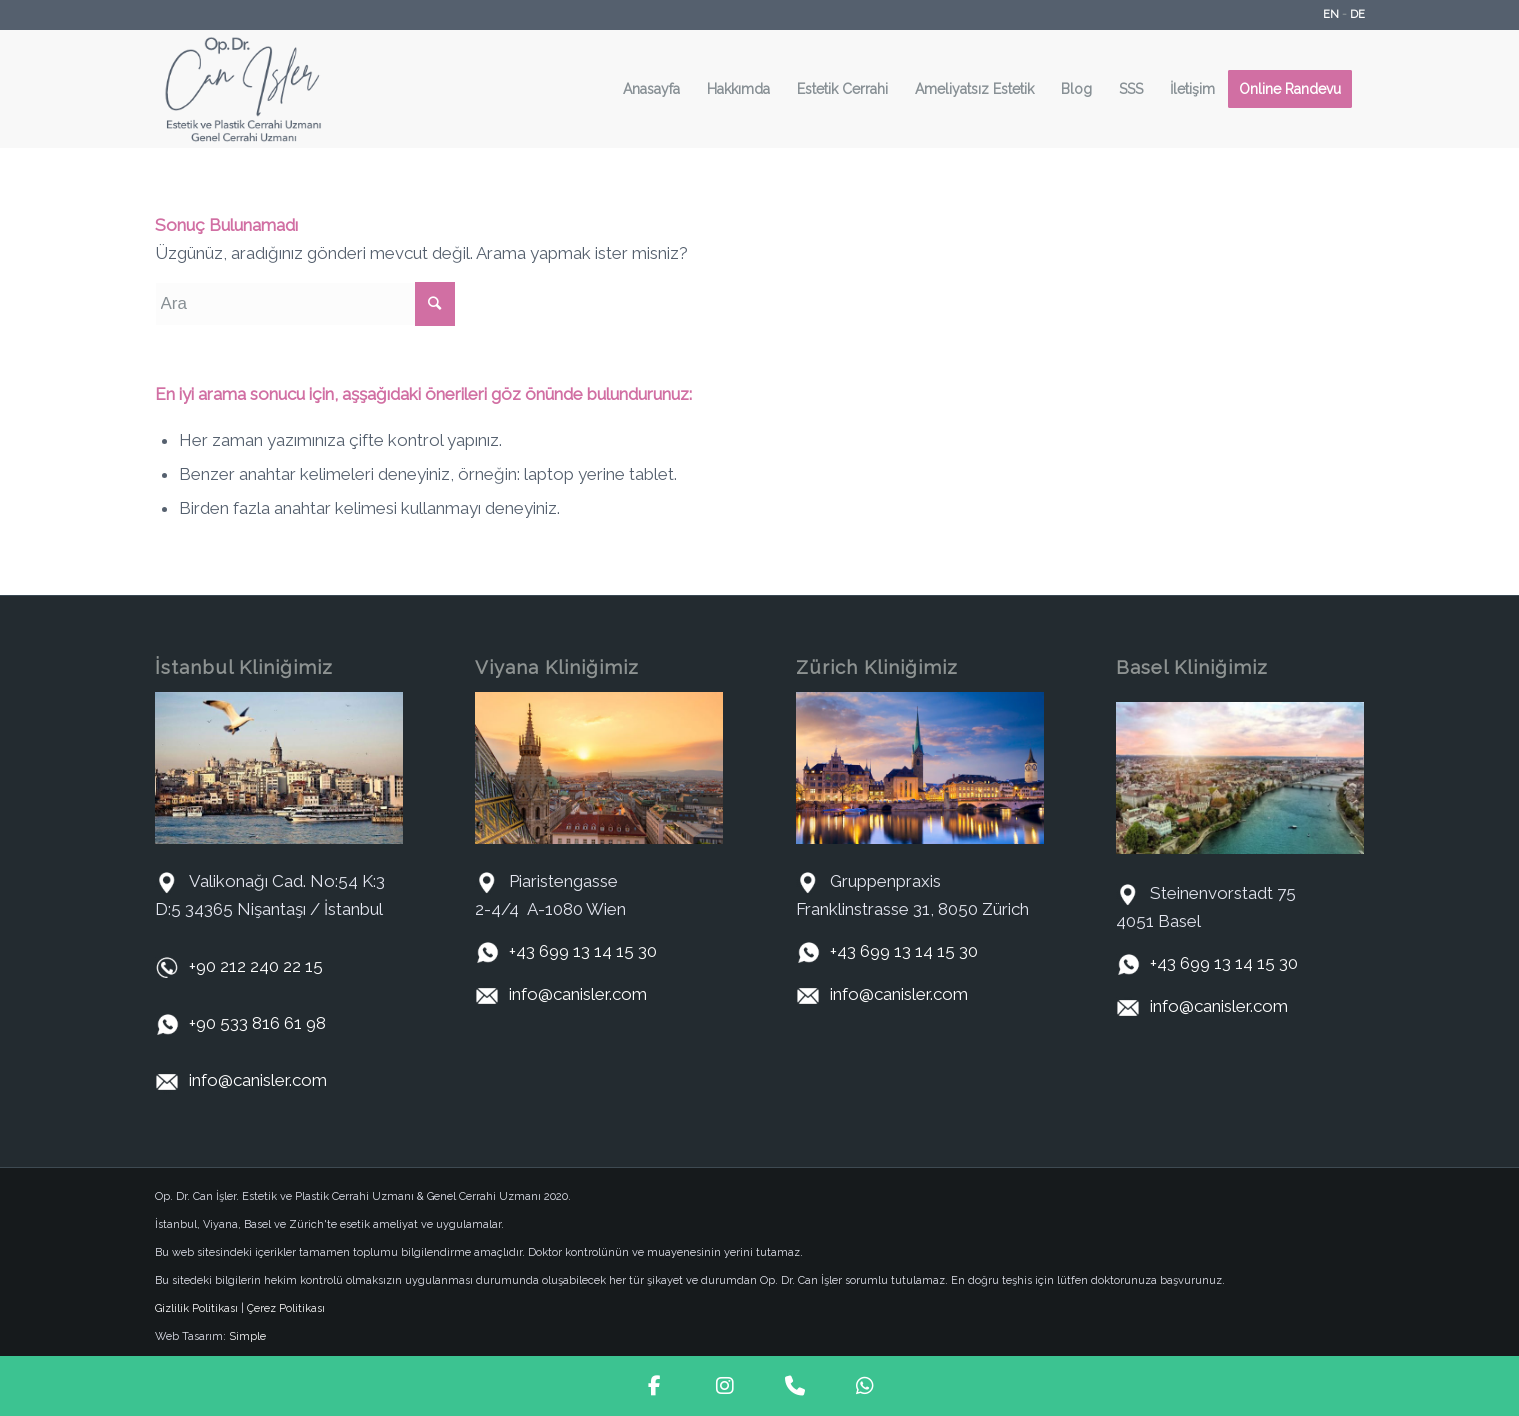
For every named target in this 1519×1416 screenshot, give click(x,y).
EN (1331, 14)
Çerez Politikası (286, 1308)
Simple (247, 1336)
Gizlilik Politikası (196, 1308)
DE (1357, 14)
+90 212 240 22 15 (256, 966)
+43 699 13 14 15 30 (583, 951)
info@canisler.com (258, 1080)
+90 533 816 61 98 (257, 1023)
